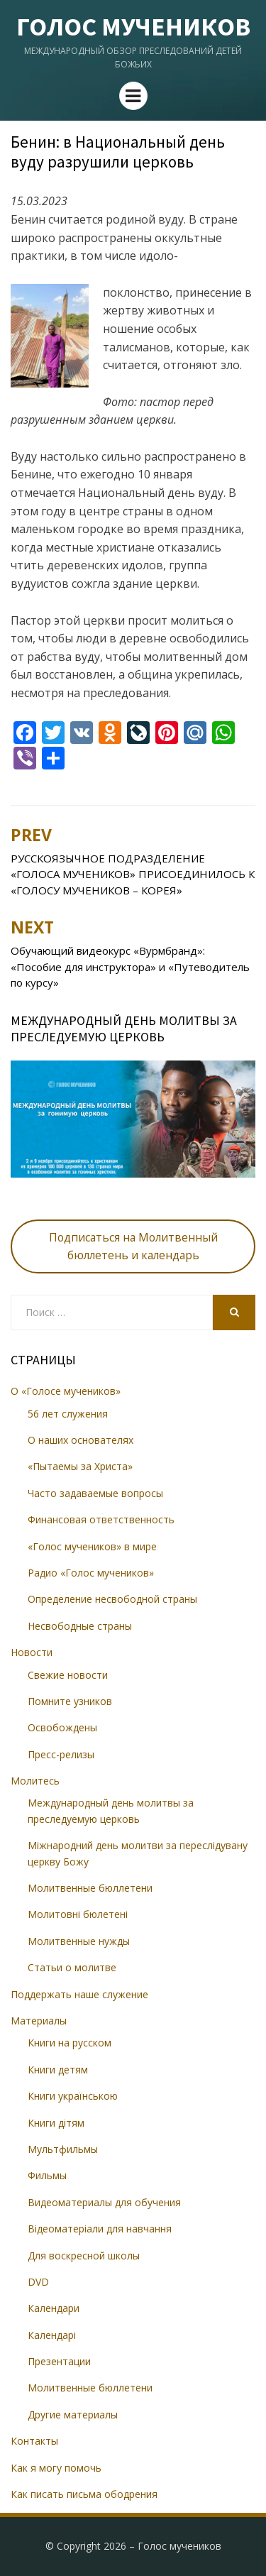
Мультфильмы (63, 2149)
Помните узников (70, 1701)
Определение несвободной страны (112, 1599)
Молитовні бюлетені (78, 1914)
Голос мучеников (133, 27)
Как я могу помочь (56, 2467)
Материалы (39, 2020)
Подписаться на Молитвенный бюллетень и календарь (133, 1246)
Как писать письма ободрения (84, 2494)
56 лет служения (68, 1413)
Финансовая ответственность (101, 1519)
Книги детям (58, 2069)
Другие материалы (73, 2414)
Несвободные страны (80, 1626)
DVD (38, 2282)
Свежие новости (68, 1675)
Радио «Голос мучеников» (91, 1572)
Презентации (59, 2361)
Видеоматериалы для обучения (104, 2202)
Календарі (52, 2335)
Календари (53, 2308)
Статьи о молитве (72, 1967)
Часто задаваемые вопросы (95, 1493)
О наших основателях (80, 1440)
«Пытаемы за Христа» (80, 1466)
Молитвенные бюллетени (90, 1888)
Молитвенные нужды (79, 1941)
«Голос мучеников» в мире (92, 1546)
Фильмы (47, 2175)
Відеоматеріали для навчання (100, 2228)
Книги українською (73, 2096)
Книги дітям (56, 2123)
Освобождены (62, 1727)
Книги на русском (69, 2042)
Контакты (34, 2441)
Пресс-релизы (61, 1754)
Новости (31, 1652)
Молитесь (35, 1780)
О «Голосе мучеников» (66, 1391)
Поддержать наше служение (79, 1994)
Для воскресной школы (84, 2255)
